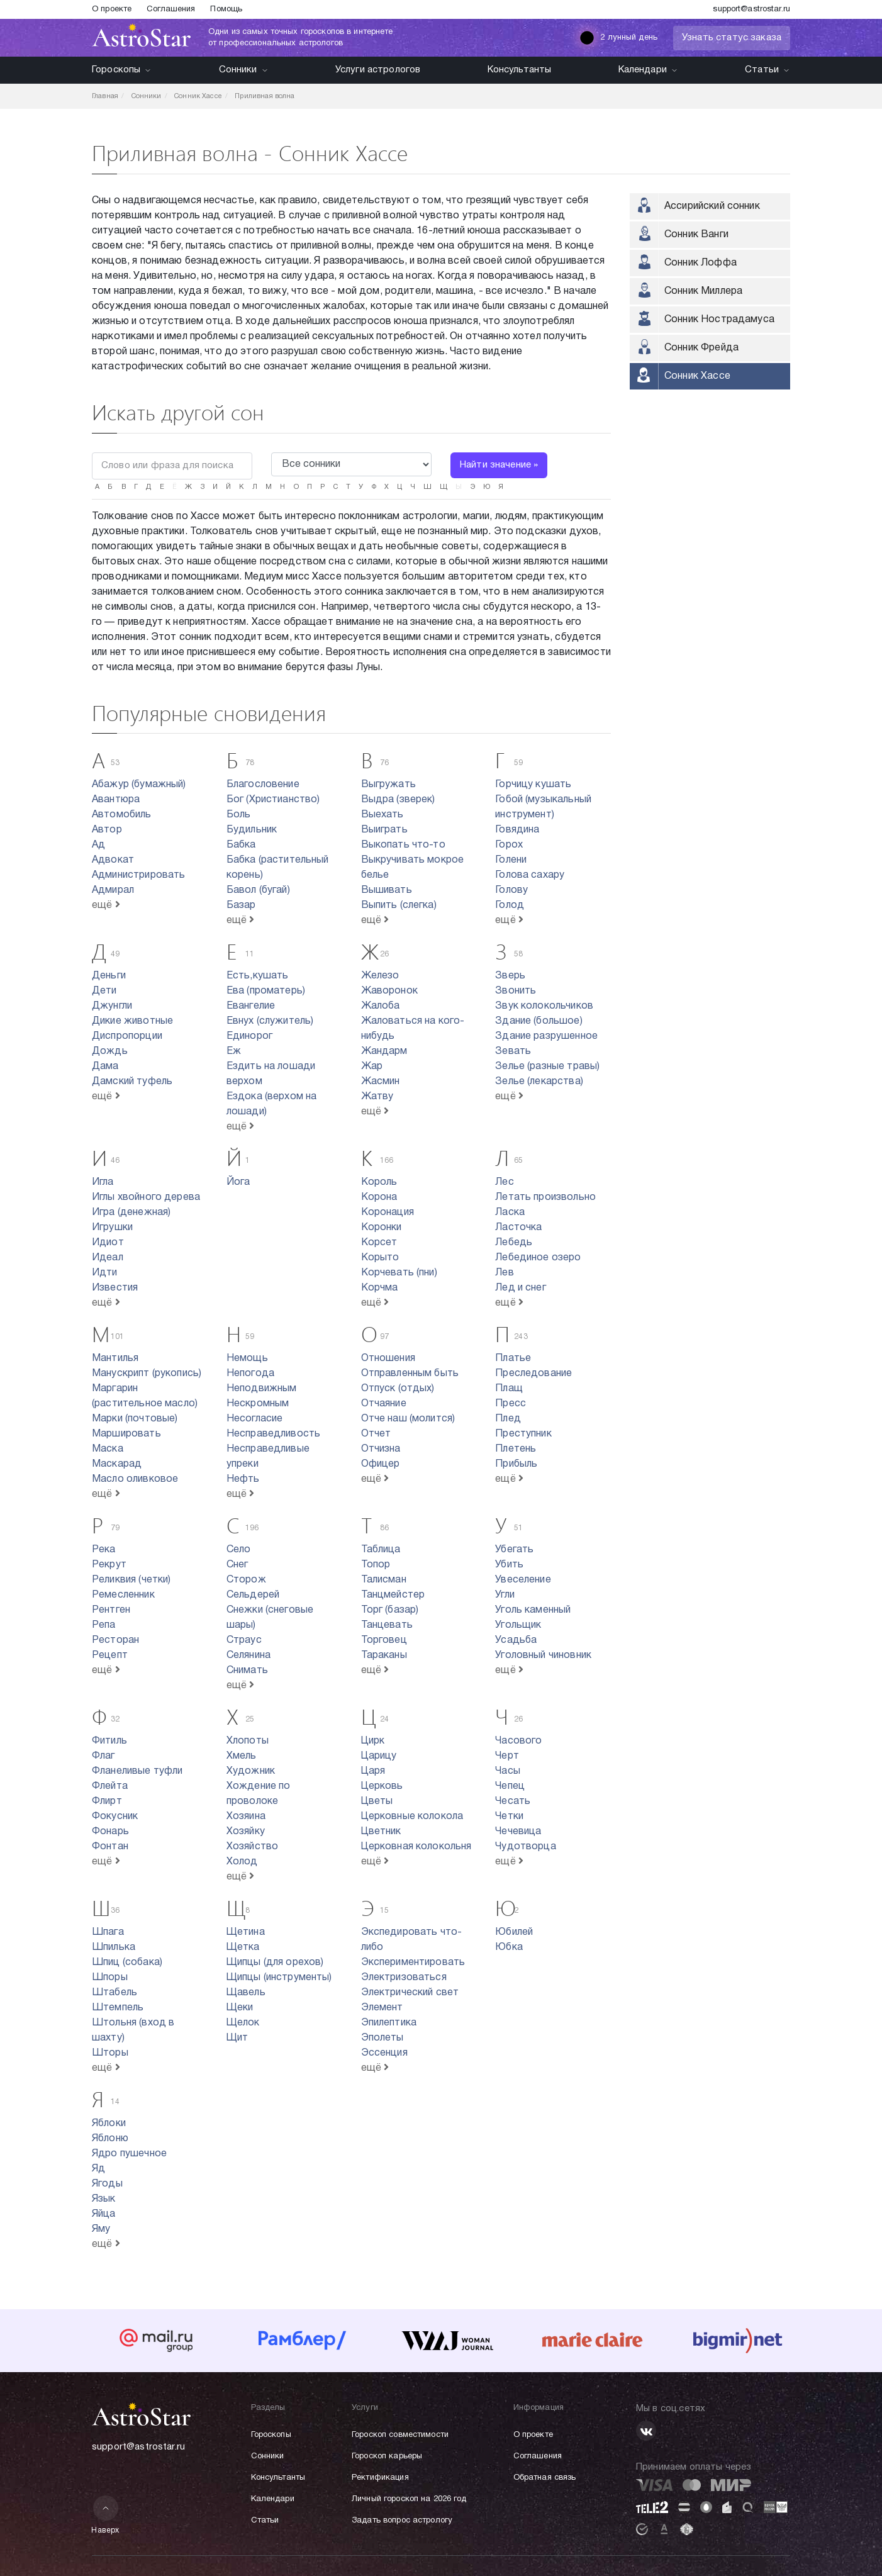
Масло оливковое (135, 1479)
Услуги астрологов (378, 69)
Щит (237, 2038)
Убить (509, 1564)
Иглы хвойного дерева (146, 1197)
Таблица (381, 1549)
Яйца (104, 2214)
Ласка (510, 1212)
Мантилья (115, 1358)
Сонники (244, 69)
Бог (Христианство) (273, 799)
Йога (238, 1182)
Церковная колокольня (416, 1846)
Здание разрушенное (546, 1036)
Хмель (241, 1756)
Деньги (109, 976)
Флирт (107, 1801)
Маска (107, 1449)
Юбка (509, 1947)
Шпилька (113, 1947)
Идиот (108, 1242)
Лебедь (513, 1242)
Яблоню (110, 2138)
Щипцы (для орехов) (275, 1962)
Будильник (251, 830)
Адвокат (113, 860)
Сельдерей (252, 1595)
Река (104, 1549)
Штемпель (117, 2007)
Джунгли (112, 1006)
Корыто (380, 1257)
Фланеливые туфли (137, 1771)
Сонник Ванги (696, 234)
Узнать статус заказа (731, 37)
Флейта (110, 1786)
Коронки (381, 1227)
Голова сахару (529, 875)
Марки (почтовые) (134, 1418)
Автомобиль (122, 814)
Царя (373, 1771)
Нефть (243, 1479)
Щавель (245, 1992)
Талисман (383, 1580)
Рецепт (110, 1655)
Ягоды (107, 2184)
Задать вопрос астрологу (402, 2520)
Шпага (108, 1932)
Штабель (114, 1992)
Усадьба (516, 1640)
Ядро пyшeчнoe (129, 2153)
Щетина (245, 1932)
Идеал (107, 1257)
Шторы (110, 2053)
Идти (105, 1272)
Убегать (514, 1549)
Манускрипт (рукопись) (146, 1373)
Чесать (512, 1801)
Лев (504, 1272)
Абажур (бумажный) (139, 784)
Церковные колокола (412, 1816)
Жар (371, 1066)
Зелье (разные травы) (547, 1066)
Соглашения (171, 9)
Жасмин (380, 1081)
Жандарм (384, 1051)
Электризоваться (404, 1977)
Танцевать (387, 1625)
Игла (103, 1182)
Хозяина (245, 1816)
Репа (104, 1625)
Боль (238, 814)
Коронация (387, 1212)
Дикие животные (132, 1021)
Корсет (379, 1242)
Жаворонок (389, 991)
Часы (507, 1771)
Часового (518, 1741)
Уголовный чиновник (543, 1655)
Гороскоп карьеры (387, 2456)
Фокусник (115, 1816)
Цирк (373, 1741)
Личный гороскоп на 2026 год (409, 2499)
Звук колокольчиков (544, 1006)
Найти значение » (499, 465)
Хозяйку (245, 1831)
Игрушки (112, 1227)
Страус (244, 1640)
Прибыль (516, 1464)
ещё (106, 905)
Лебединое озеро (538, 1257)
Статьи (767, 69)
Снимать (247, 1670)
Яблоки (109, 2123)
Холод (242, 1861)
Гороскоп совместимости (400, 2435)
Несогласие (254, 1418)
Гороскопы (122, 69)
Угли (505, 1595)
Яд (98, 2168)
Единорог (249, 1036)
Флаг (103, 1756)
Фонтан (110, 1846)
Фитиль (109, 1741)
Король (379, 1182)
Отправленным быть (410, 1373)
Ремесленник (123, 1595)
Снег (237, 1564)
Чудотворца (525, 1846)
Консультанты (520, 69)
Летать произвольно (545, 1197)
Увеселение (523, 1580)
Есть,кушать (257, 976)
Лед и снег (520, 1288)
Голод (509, 905)
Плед (508, 1418)
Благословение (262, 784)
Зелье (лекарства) (539, 1081)
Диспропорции (127, 1036)
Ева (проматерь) (265, 991)
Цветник (381, 1831)
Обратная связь (544, 2478)
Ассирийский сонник (712, 206)
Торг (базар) (390, 1610)
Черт (507, 1756)
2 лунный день (618, 37)
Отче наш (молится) (408, 1418)
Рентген (111, 1610)
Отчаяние (383, 1403)
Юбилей (514, 1932)
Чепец (510, 1786)
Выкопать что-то (403, 845)
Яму (101, 2229)
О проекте (111, 9)
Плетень (515, 1449)
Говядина (517, 830)
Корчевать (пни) (399, 1272)
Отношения (388, 1358)
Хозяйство (252, 1846)
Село (238, 1549)
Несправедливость (273, 1434)
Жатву (377, 1096)
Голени (511, 860)
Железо (380, 976)
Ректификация (380, 2478)
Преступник (523, 1434)
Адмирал (113, 890)
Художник (250, 1771)
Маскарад (117, 1464)
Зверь (510, 976)
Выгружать (388, 784)
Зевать (513, 1051)
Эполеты (382, 2038)
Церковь (382, 1786)
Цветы (377, 1801)
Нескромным (257, 1403)
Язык (104, 2199)
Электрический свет (410, 1992)
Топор (376, 1564)
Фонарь (110, 1831)
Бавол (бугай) (258, 890)
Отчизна (381, 1449)
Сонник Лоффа (700, 263)
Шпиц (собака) (127, 1962)
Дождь (110, 1051)
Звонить (515, 991)
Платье (513, 1358)
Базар (241, 905)
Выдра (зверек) (398, 799)
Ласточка (518, 1227)
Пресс (510, 1403)
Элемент (382, 2007)
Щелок (243, 2023)
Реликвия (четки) (131, 1580)
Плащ (509, 1388)
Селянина (248, 1655)
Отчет (376, 1434)
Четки (509, 1816)
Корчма (379, 1288)
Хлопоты (247, 1741)
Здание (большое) (538, 1021)
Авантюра (116, 799)
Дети (104, 991)
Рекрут (109, 1564)
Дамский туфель (132, 1081)
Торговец (384, 1640)
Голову (511, 890)
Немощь (247, 1358)
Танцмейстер (393, 1595)
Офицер (380, 1464)
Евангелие (250, 1006)
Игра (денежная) (131, 1212)
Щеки (240, 2007)
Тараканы (384, 1655)
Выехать (382, 814)
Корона (379, 1197)
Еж (233, 1051)
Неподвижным (261, 1388)
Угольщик (518, 1625)
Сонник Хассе (697, 376)
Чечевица (518, 1831)
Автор (107, 830)
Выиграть (384, 830)
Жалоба (380, 1006)
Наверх (105, 2514)
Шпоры (110, 1977)
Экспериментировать (413, 1962)
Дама (105, 1066)
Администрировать (138, 875)
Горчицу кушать (533, 784)
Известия (115, 1288)
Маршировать (126, 1434)
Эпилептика (389, 2023)
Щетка (243, 1947)
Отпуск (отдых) (398, 1388)
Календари (648, 69)
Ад (98, 845)
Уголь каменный (533, 1610)
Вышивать (386, 890)
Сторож (246, 1580)
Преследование (533, 1373)
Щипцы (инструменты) (279, 1977)
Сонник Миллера (703, 291)
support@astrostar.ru (751, 9)
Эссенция (384, 2053)
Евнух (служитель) (270, 1021)
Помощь (226, 9)
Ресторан (115, 1640)
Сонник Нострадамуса (719, 319)
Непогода (250, 1373)
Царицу (379, 1756)
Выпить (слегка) (399, 905)
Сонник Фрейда (701, 348)
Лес (504, 1182)
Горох (509, 845)
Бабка (241, 845)
